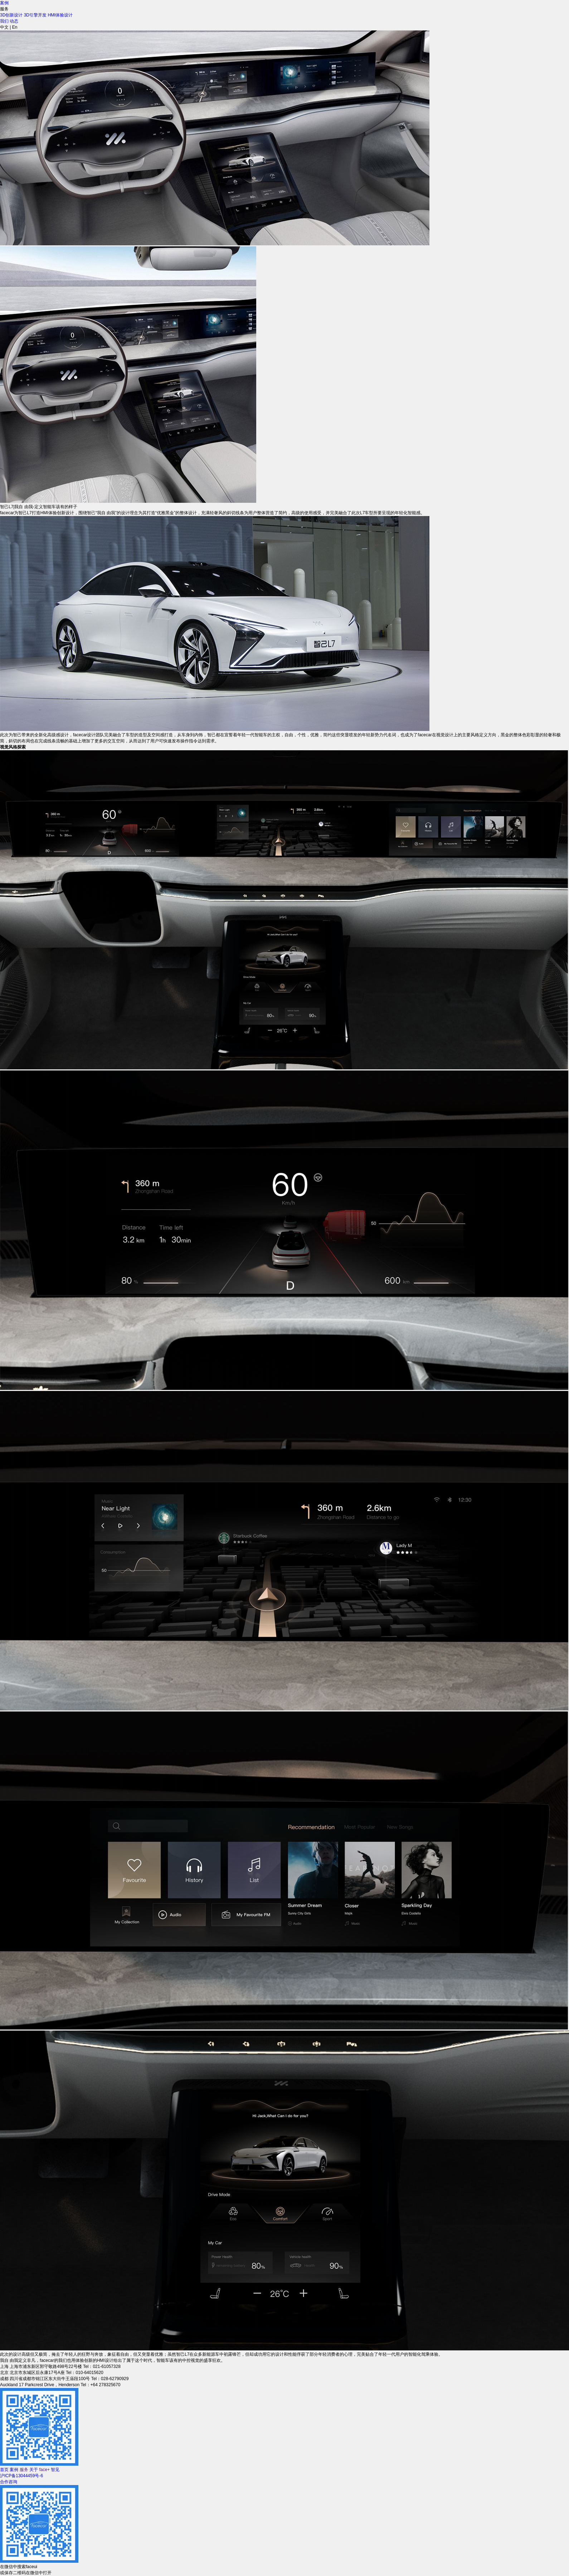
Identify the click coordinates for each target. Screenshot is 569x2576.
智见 (55, 2469)
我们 (4, 21)
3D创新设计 (11, 15)
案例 (4, 2)
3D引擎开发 (35, 15)
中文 (4, 27)
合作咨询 (8, 2481)
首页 (4, 2469)
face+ (44, 2469)
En (15, 27)
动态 (14, 21)
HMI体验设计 (60, 15)
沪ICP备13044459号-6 (21, 2475)
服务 (24, 2469)
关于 (33, 2469)
